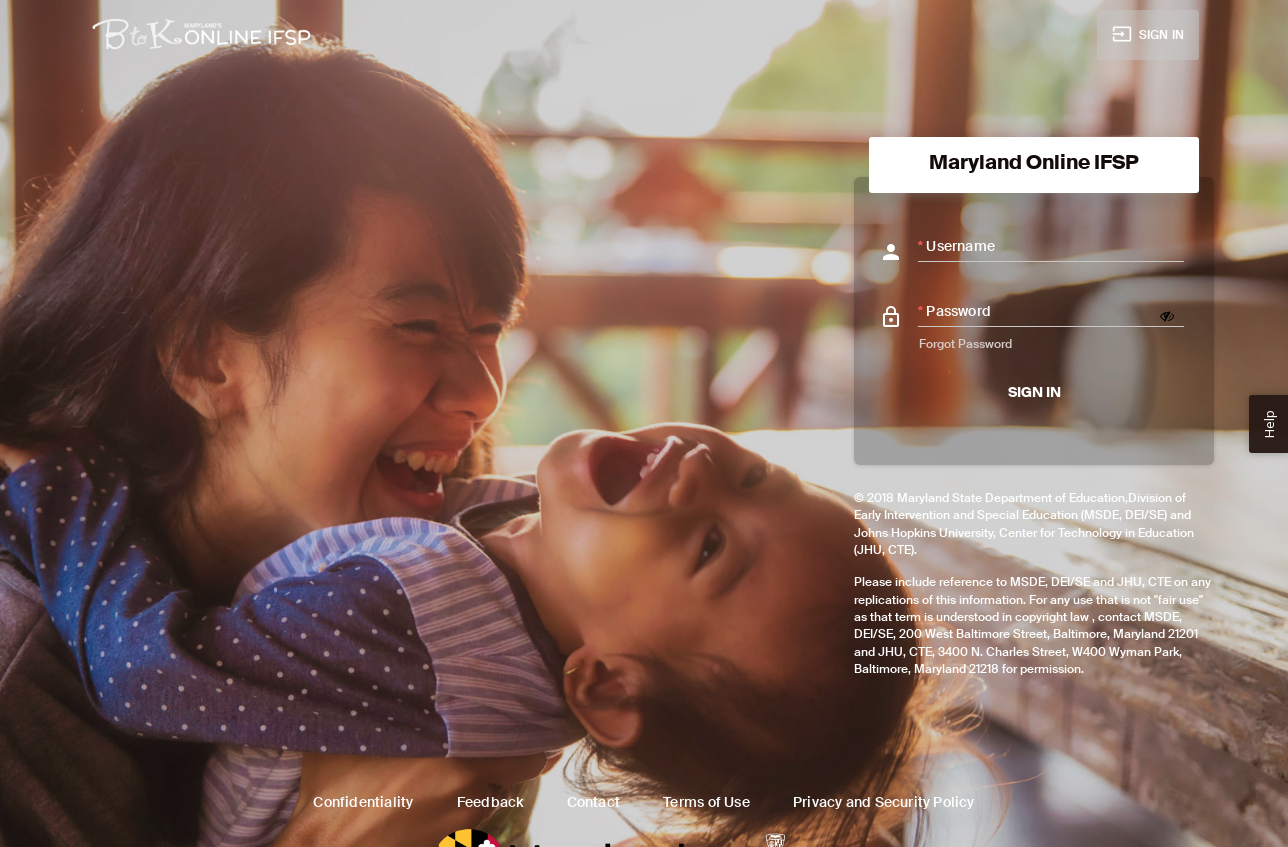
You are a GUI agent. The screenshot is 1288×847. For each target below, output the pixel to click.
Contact (593, 802)
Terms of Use (706, 802)
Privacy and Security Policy (884, 802)
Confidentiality (363, 802)
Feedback (490, 802)
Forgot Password (965, 344)
